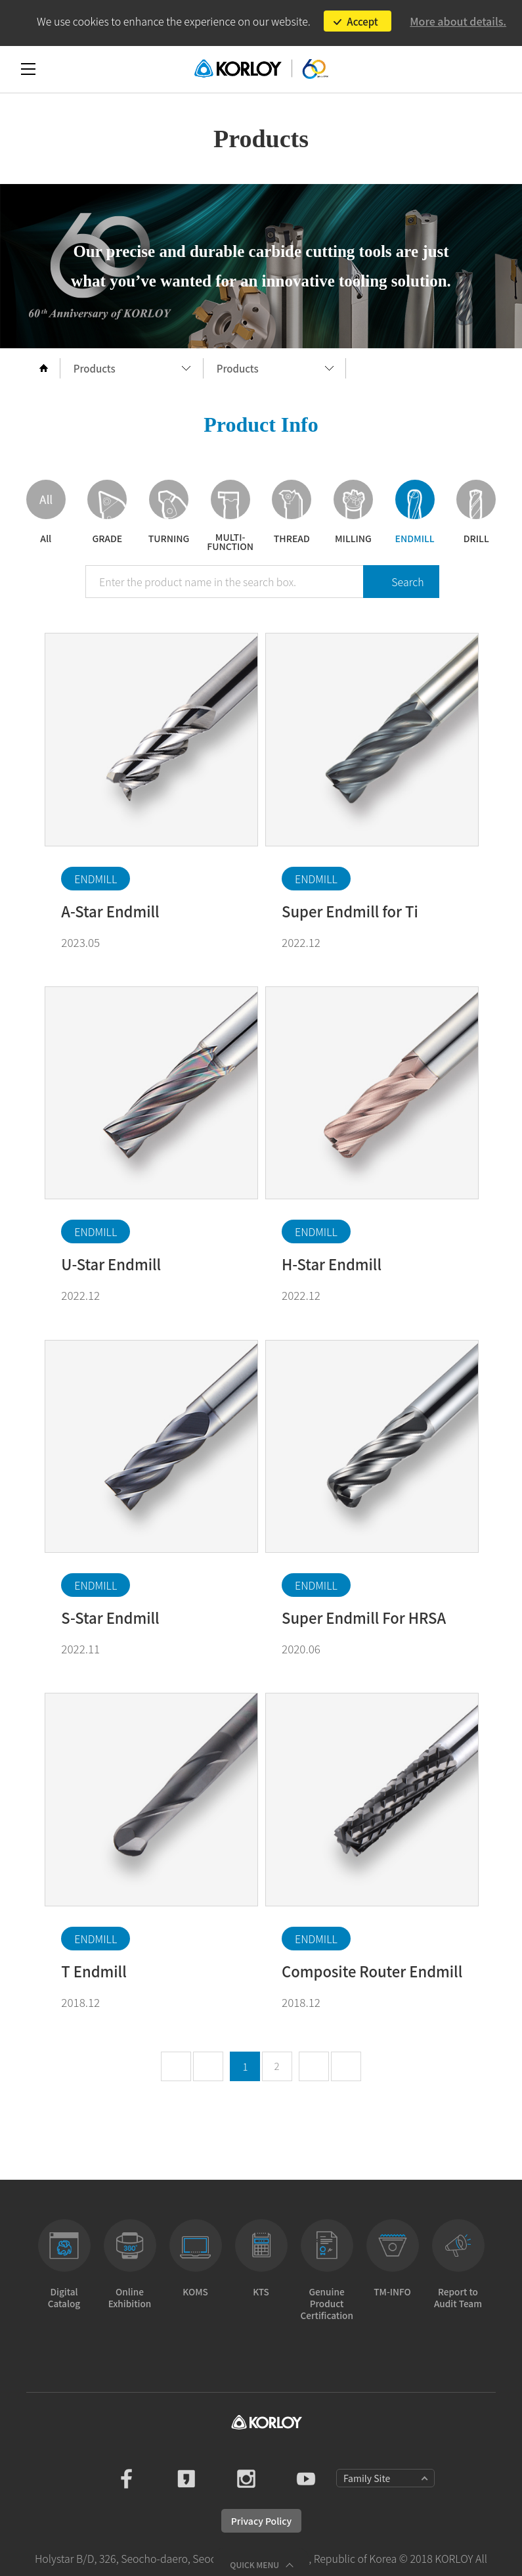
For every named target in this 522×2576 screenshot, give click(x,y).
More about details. (458, 21)
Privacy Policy (261, 2520)
